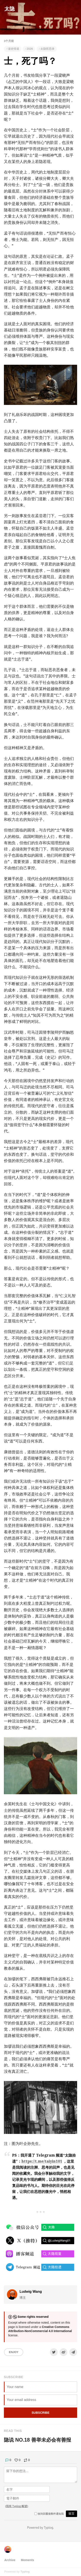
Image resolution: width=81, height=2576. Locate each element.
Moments (27, 2560)
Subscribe (40, 2412)
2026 (30, 48)
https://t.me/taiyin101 (41, 2161)
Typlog (25, 2571)
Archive (9, 2560)
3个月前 (9, 41)
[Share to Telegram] (73, 2352)
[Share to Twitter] (54, 2352)
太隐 (9, 9)
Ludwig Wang (30, 2291)
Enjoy (13, 2352)
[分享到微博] (63, 2352)
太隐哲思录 (47, 48)
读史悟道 (13, 48)
